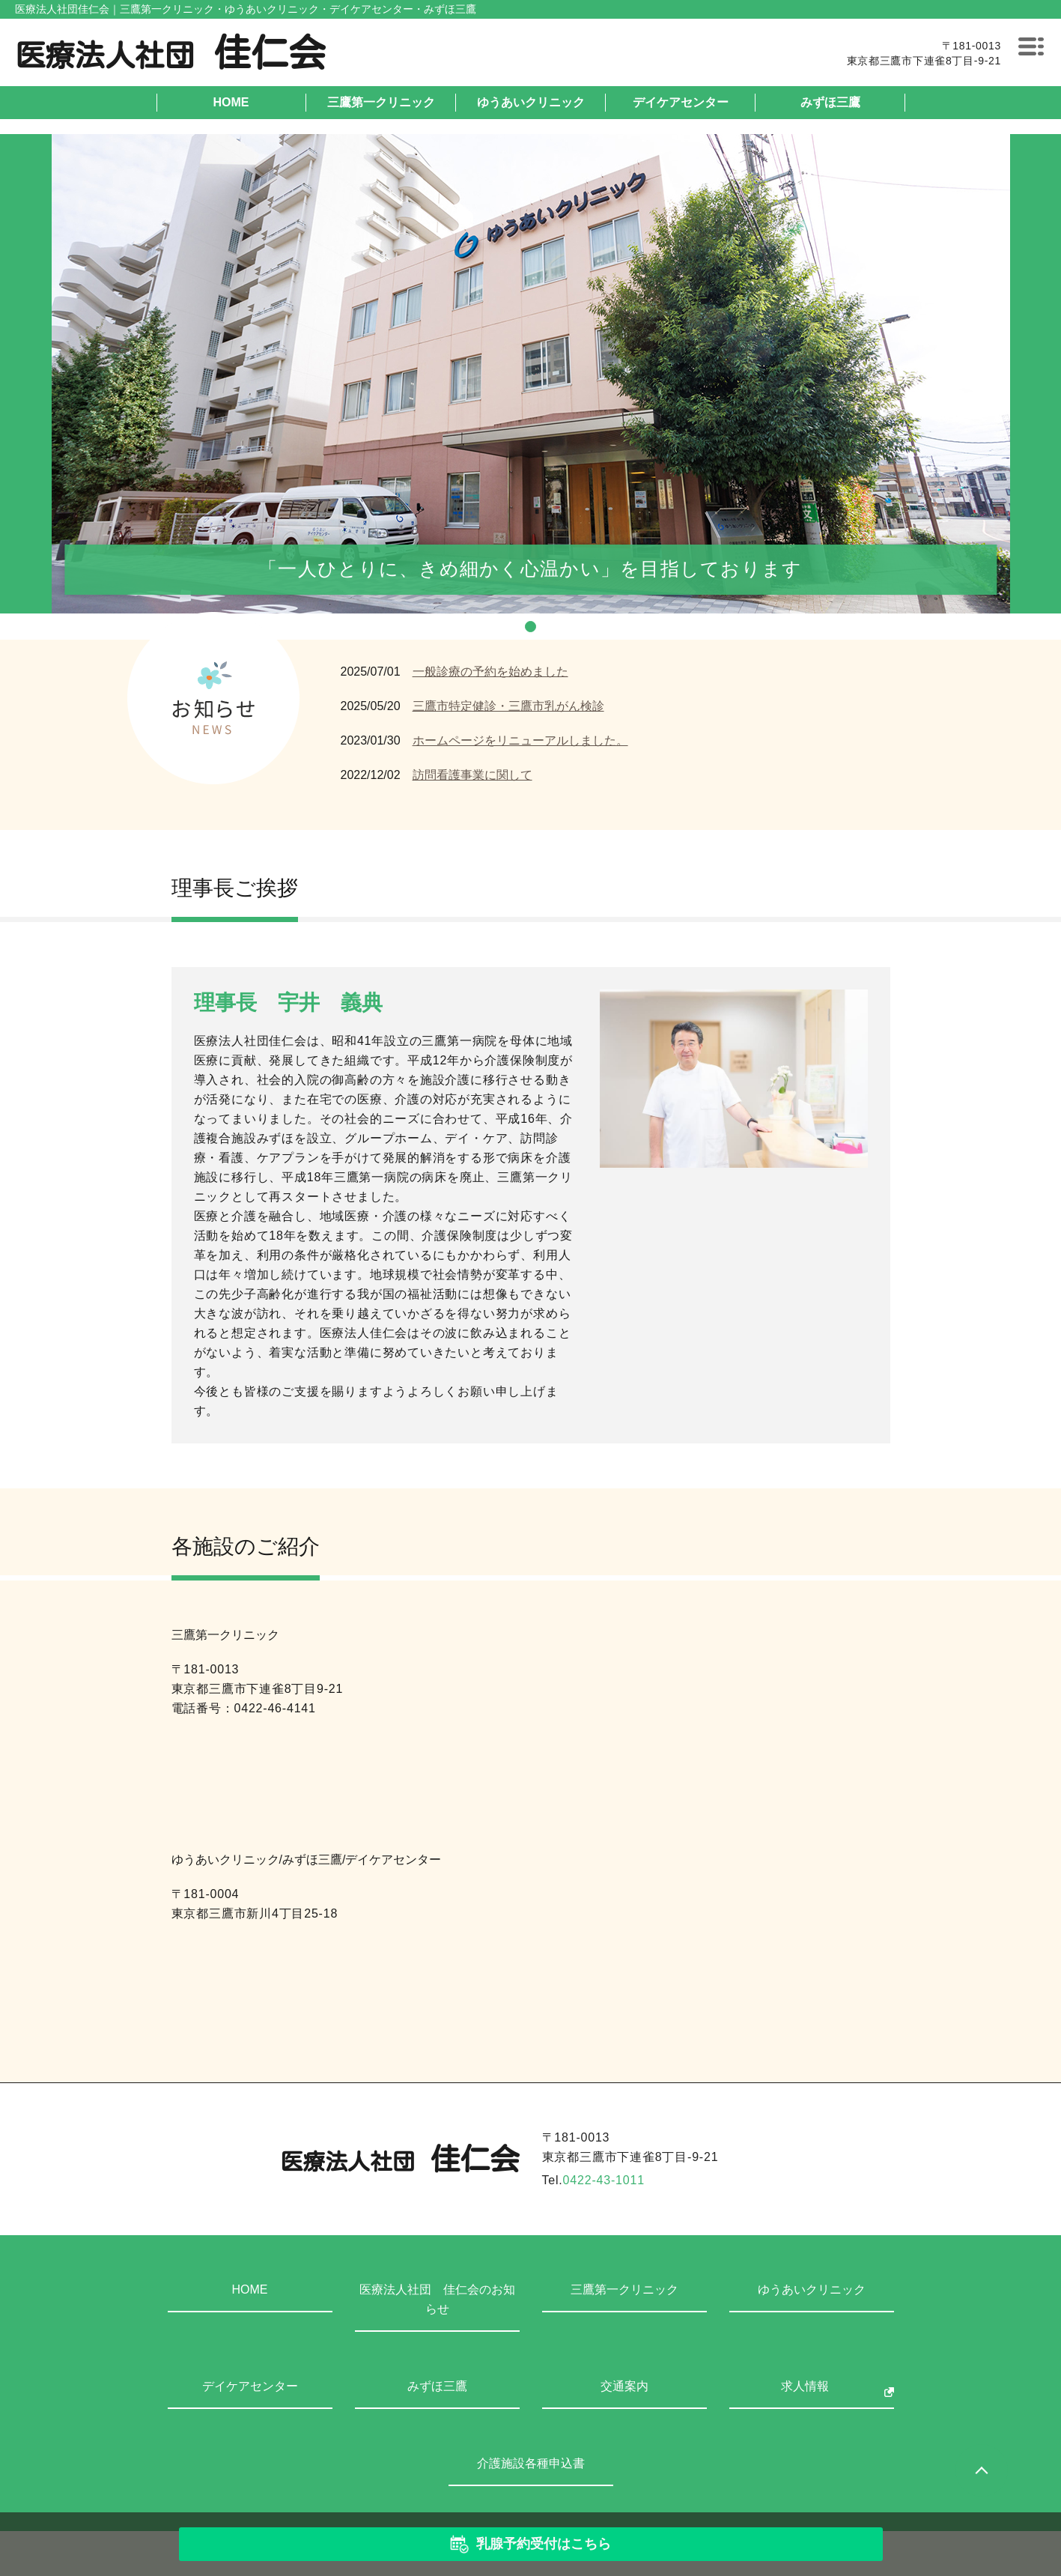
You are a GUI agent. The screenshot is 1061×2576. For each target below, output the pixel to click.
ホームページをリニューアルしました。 (520, 740)
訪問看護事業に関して (472, 775)
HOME (231, 102)
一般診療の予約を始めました (490, 671)
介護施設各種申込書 (531, 2463)
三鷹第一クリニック (381, 102)
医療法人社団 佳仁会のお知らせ (437, 2299)
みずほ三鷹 (830, 102)
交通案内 (624, 2386)
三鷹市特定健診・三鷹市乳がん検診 (508, 706)
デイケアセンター (681, 102)
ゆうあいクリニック (531, 102)
